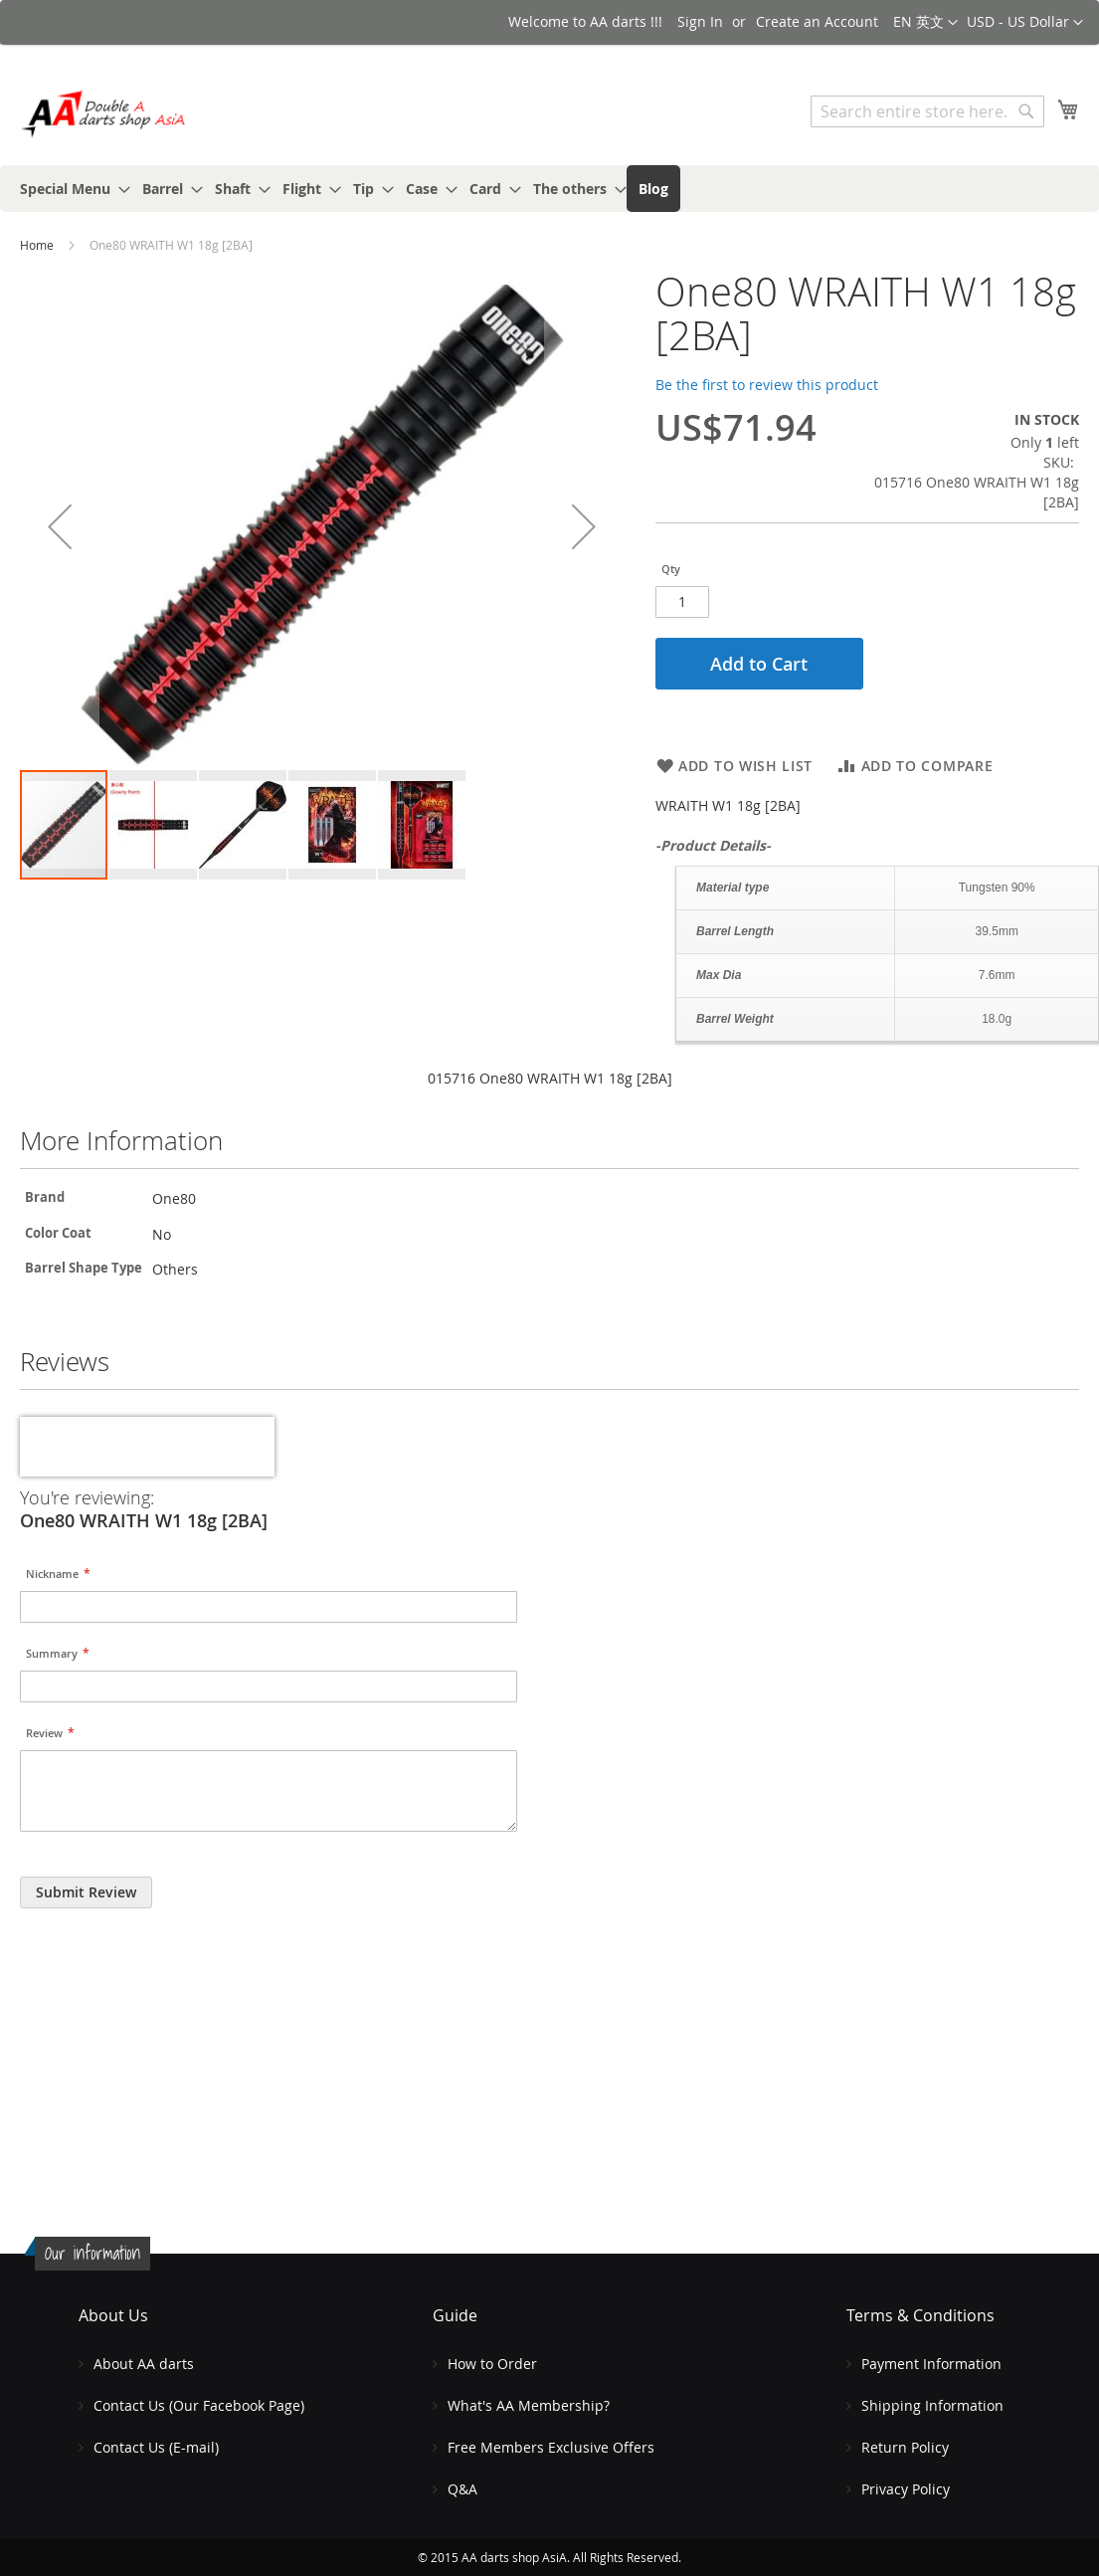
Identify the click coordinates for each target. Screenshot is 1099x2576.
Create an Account (817, 21)
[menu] (549, 188)
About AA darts (143, 2363)
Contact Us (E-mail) (156, 2447)
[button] (1025, 23)
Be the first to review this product (766, 384)
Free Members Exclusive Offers (551, 2447)
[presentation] (147, 1447)
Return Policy (905, 2447)
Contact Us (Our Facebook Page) (198, 2405)
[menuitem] (69, 188)
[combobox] (927, 111)
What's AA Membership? (529, 2405)
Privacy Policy (905, 2488)
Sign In (700, 21)
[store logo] (104, 114)
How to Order (492, 2363)
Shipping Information (932, 2405)
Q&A (462, 2488)
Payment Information (931, 2363)
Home (37, 245)
